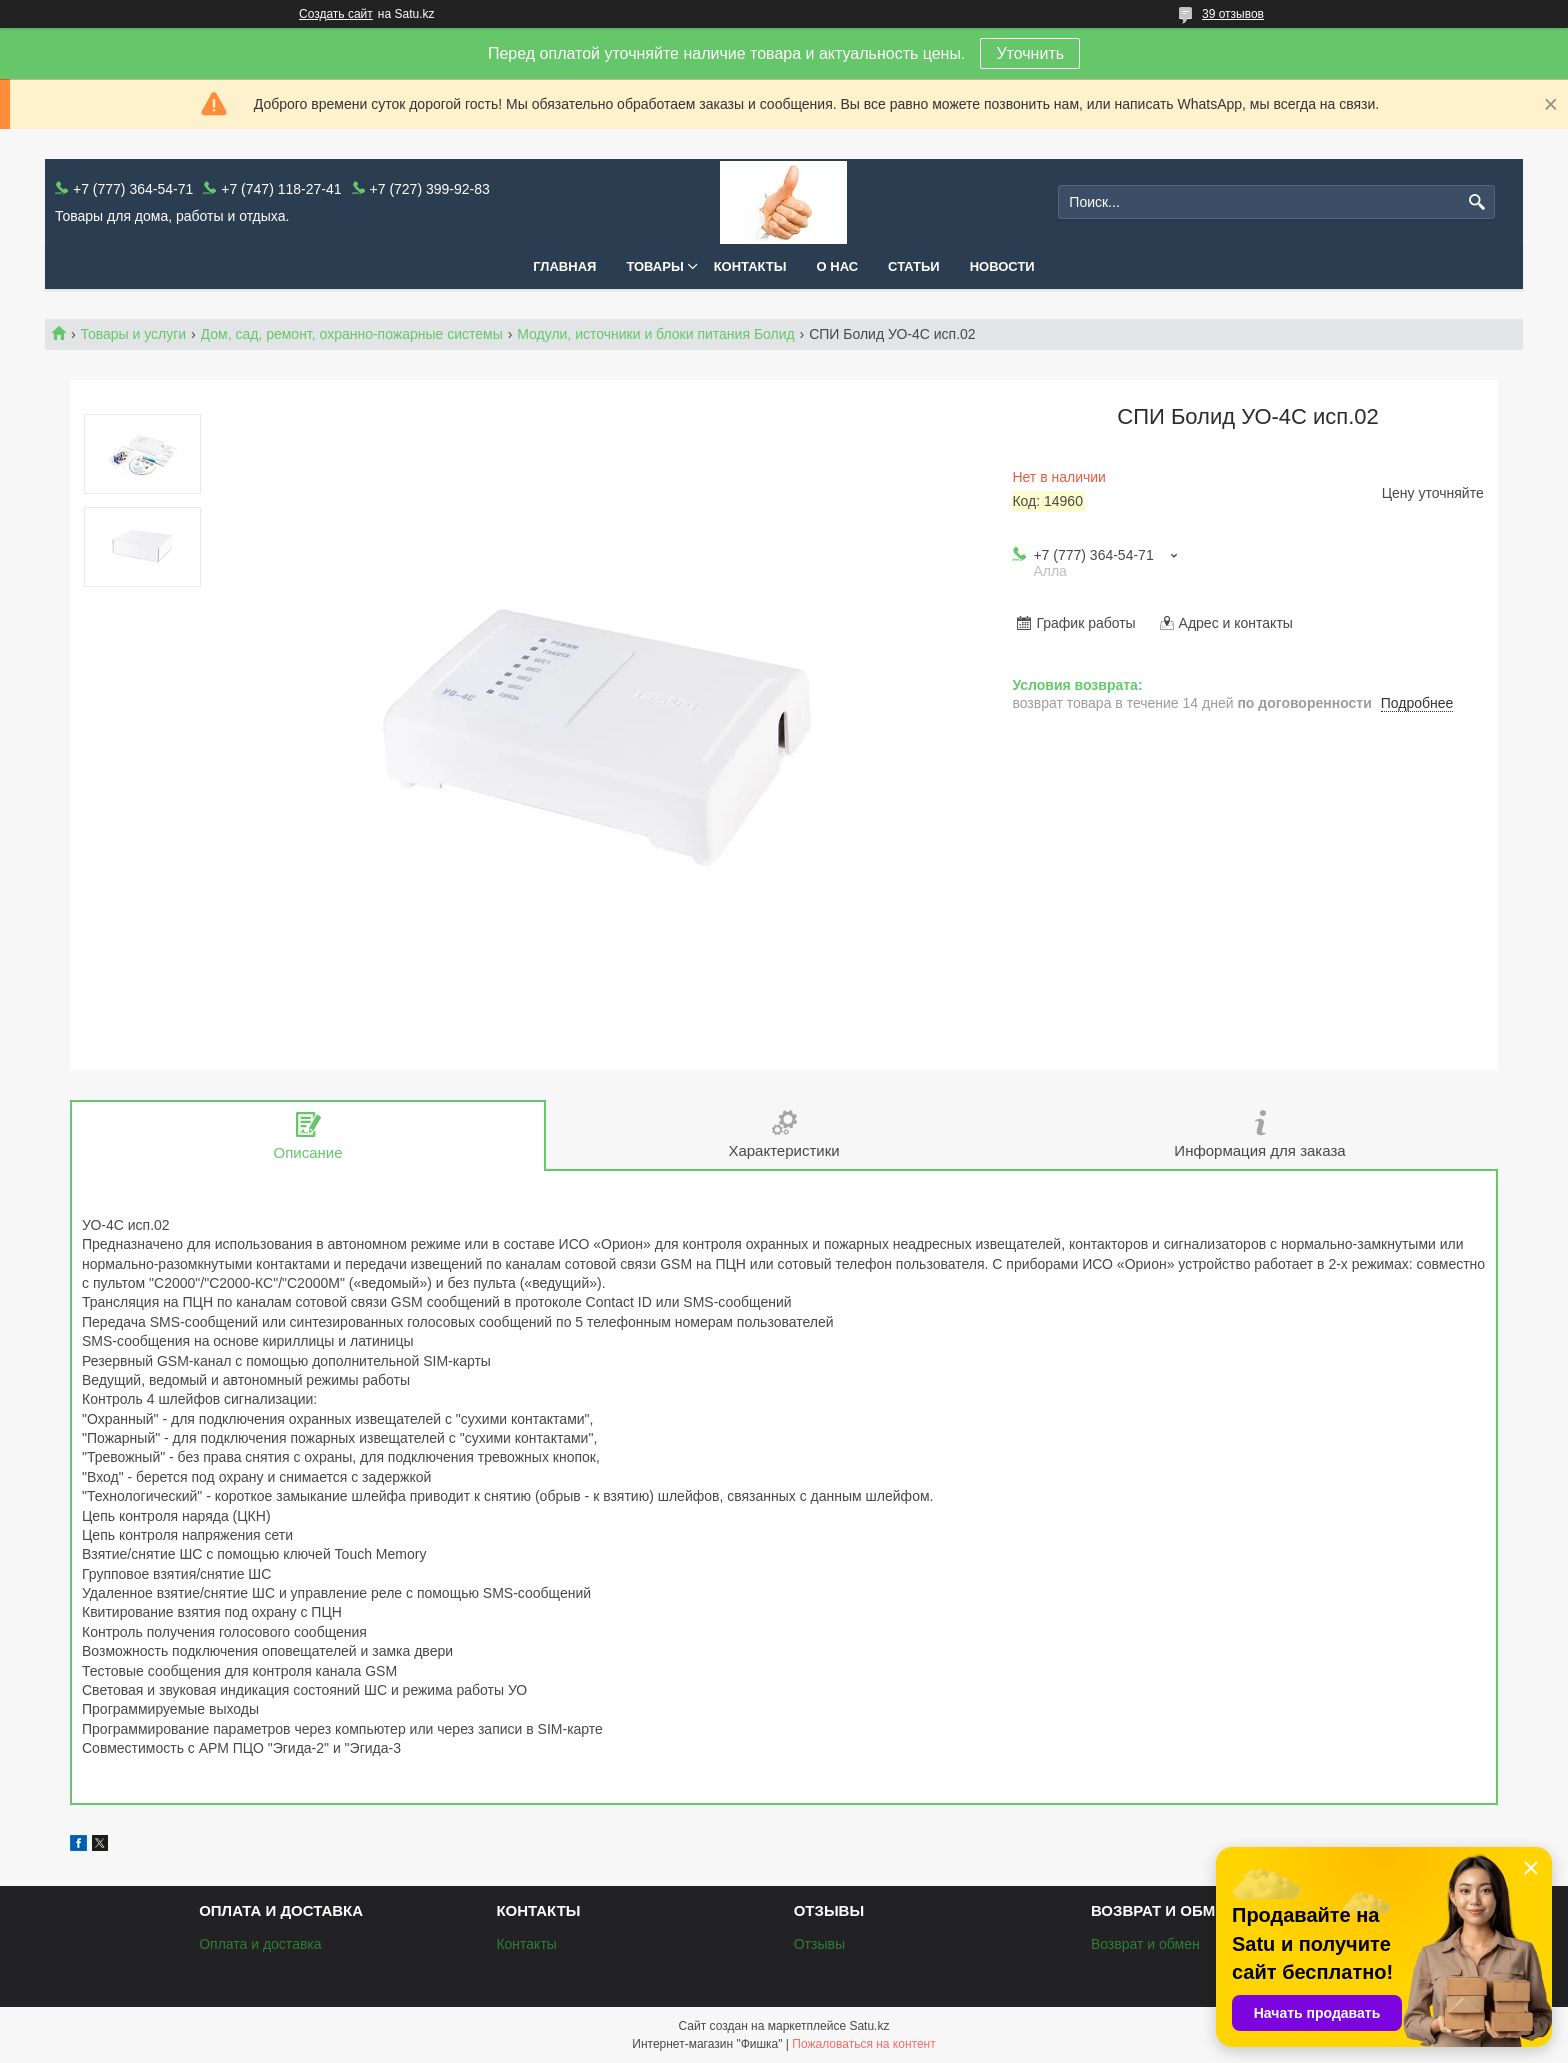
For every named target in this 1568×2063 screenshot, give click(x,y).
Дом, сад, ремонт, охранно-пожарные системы (352, 334)
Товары (654, 266)
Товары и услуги (133, 334)
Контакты (750, 266)
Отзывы (819, 1944)
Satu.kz (869, 2026)
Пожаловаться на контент (863, 2044)
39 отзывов (1233, 14)
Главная (564, 266)
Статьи (914, 266)
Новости (1002, 266)
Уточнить (1030, 53)
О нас (838, 266)
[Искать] (1477, 202)
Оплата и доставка (260, 1944)
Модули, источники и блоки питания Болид (656, 334)
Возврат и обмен (1145, 1944)
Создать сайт (336, 14)
